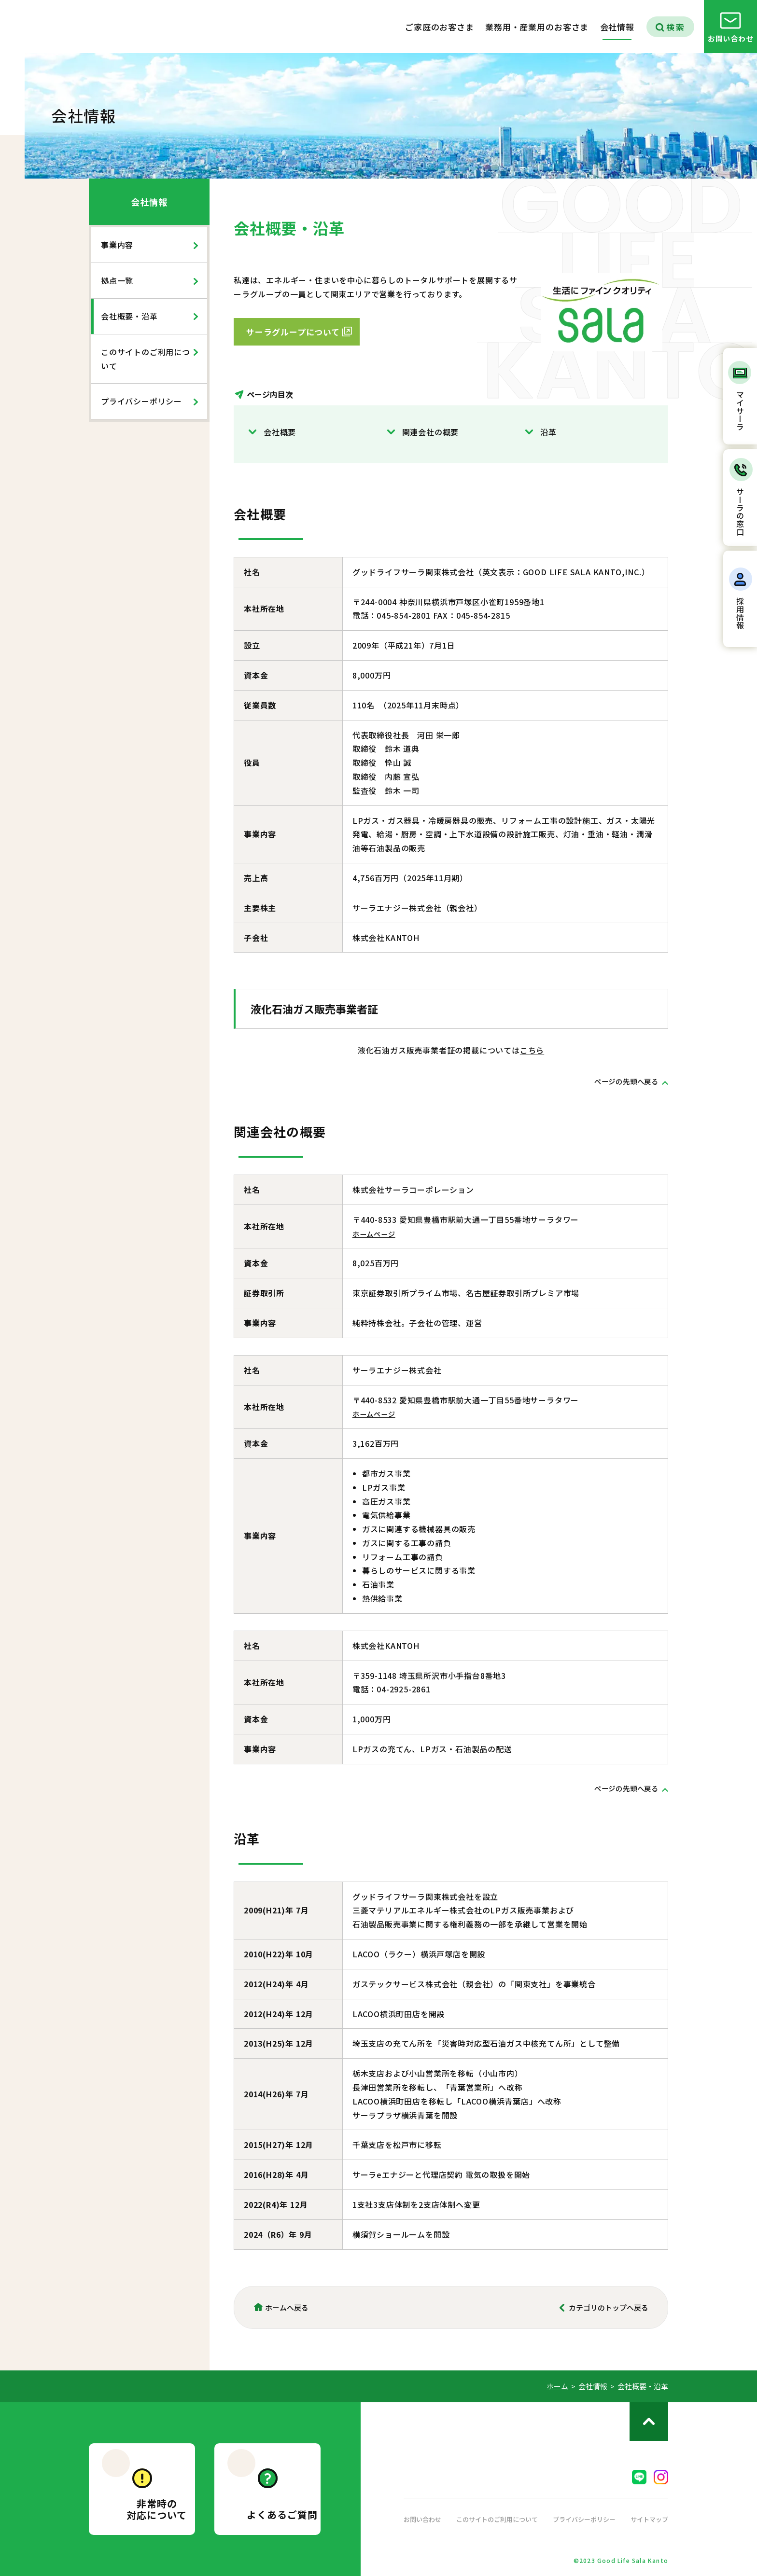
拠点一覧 (117, 280)
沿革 (548, 432)
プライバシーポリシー (141, 401)
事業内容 (117, 244)
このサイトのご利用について (145, 359)
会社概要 (280, 432)
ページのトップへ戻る (649, 2421)
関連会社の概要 (430, 432)
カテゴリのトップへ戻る (608, 2307)
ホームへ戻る (286, 2307)
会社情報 (149, 201)
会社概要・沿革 (129, 316)
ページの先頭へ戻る (622, 1081)
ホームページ (376, 1233)
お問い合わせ (424, 2519)
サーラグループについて (293, 332)
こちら (532, 1050)
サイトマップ (648, 2519)
